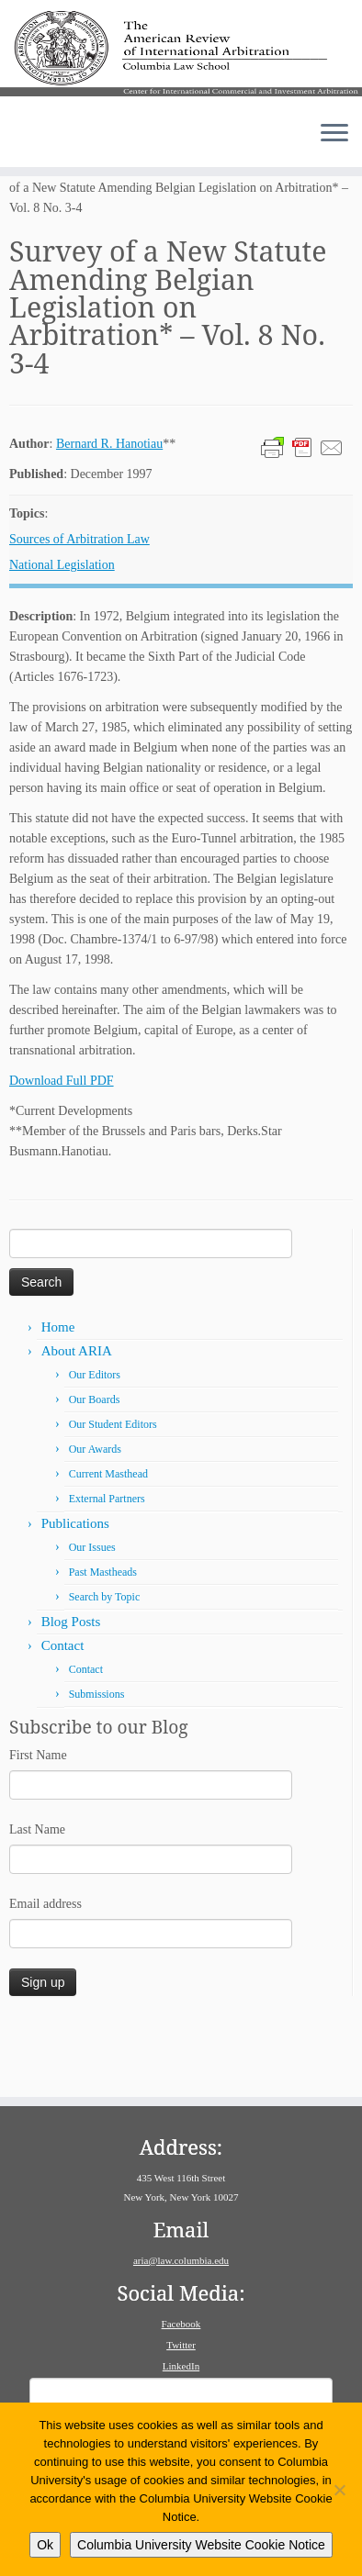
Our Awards (95, 1511)
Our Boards (94, 1461)
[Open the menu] (334, 155)
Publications (75, 1585)
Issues (69, 230)
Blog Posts (71, 1684)
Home (24, 230)
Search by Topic (105, 1659)
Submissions (97, 1756)
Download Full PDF (61, 1143)
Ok (45, 2544)
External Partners (107, 1561)
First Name (38, 1817)
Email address (45, 1966)
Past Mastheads (103, 1634)
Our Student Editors (113, 1486)
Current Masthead (108, 1536)
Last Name (37, 1892)
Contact (63, 1708)
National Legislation (62, 627)
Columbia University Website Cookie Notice (201, 2544)
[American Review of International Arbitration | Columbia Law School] (181, 63)
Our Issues (92, 1609)
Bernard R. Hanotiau (109, 506)
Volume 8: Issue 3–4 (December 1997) (196, 230)
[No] (339, 2490)
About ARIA (76, 1413)
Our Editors (94, 1437)
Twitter (181, 2344)
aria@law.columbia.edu (181, 2260)
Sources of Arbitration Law (79, 601)
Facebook (181, 2323)
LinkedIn (181, 2365)
